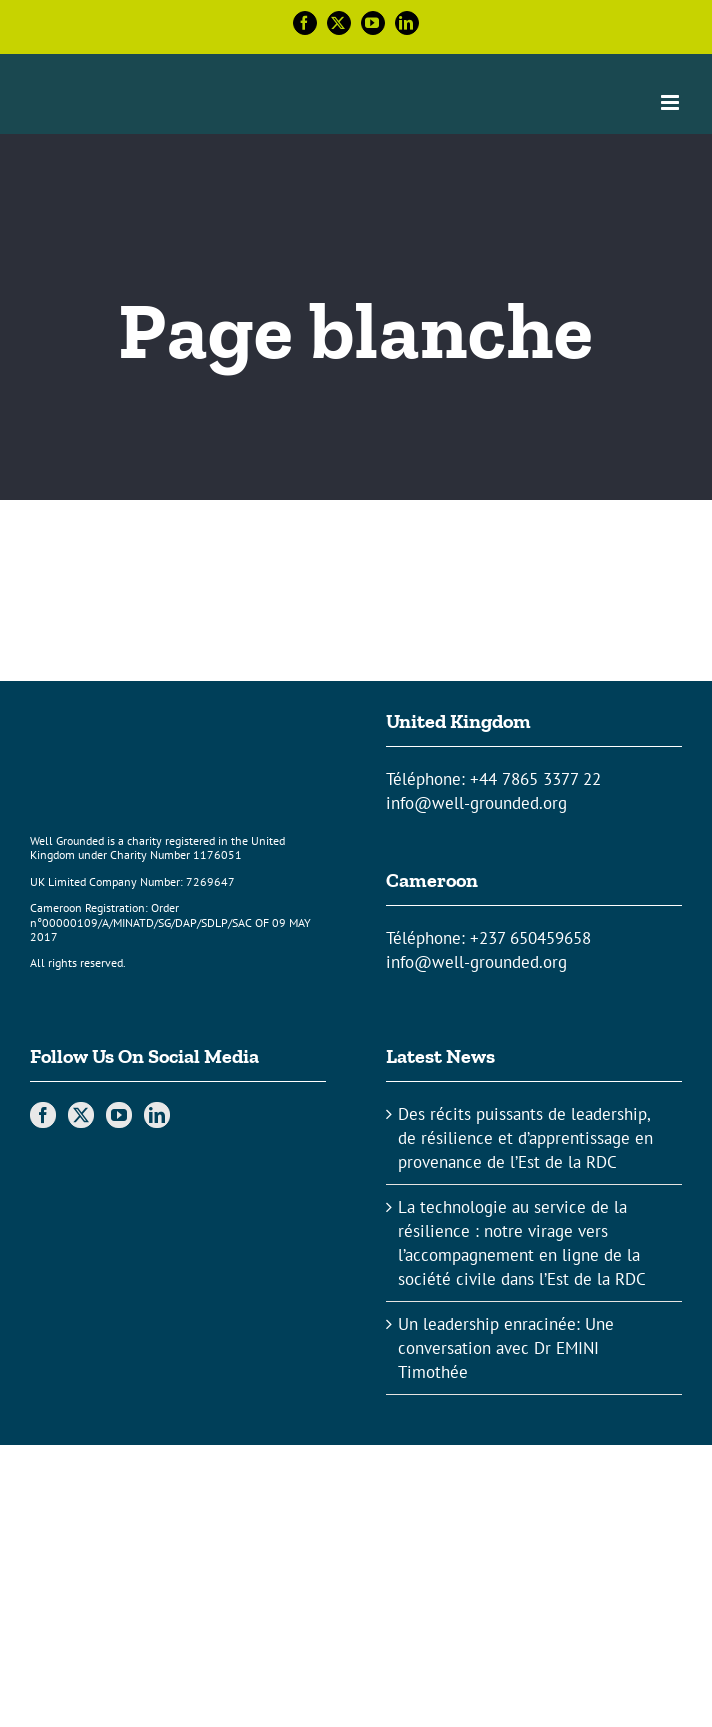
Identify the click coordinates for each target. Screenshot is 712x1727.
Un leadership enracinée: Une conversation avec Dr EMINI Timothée (506, 1348)
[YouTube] (119, 1115)
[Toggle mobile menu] (671, 102)
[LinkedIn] (157, 1115)
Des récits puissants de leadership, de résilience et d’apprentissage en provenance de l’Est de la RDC (525, 1138)
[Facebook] (43, 1115)
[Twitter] (81, 1115)
